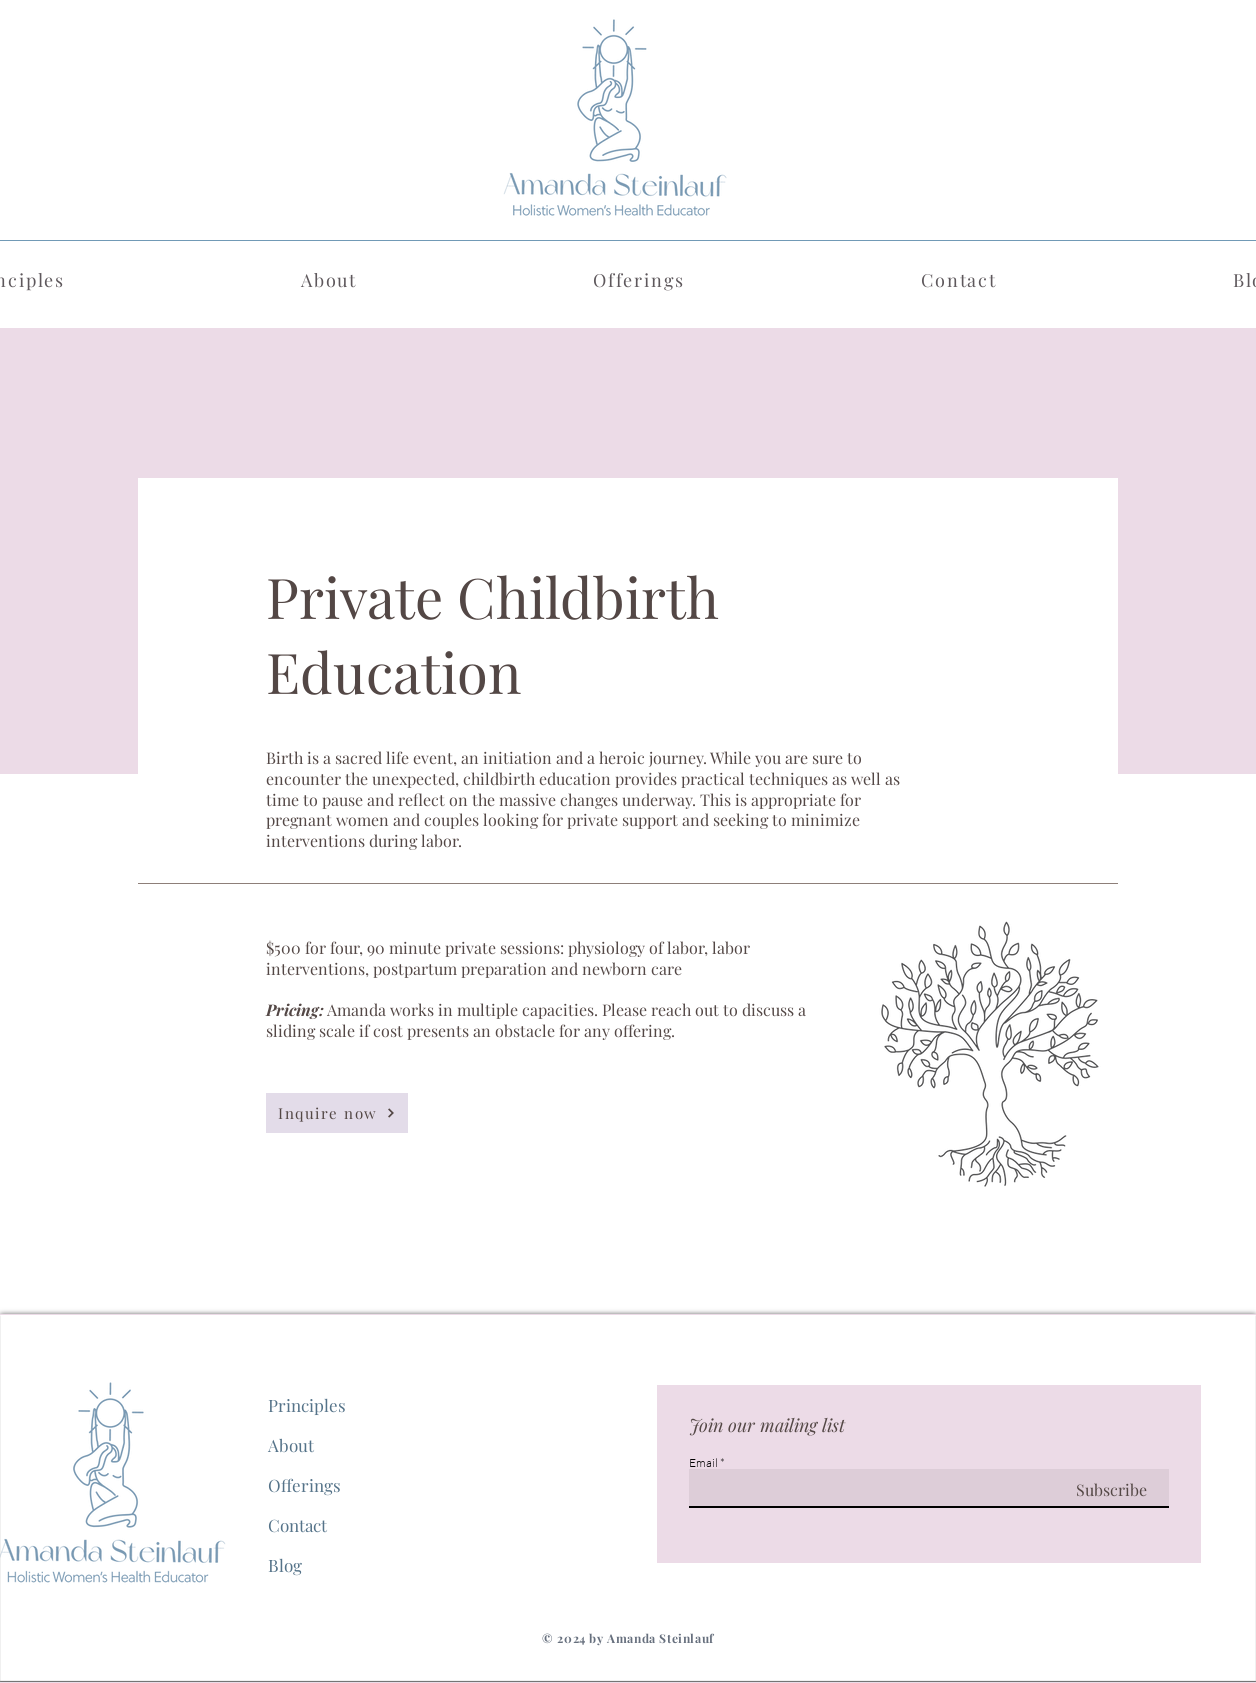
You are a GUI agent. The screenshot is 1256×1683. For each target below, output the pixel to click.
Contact (297, 1525)
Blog (285, 1565)
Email (703, 1463)
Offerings (304, 1485)
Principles (307, 1405)
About (291, 1445)
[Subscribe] (1088, 1490)
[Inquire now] (337, 1113)
